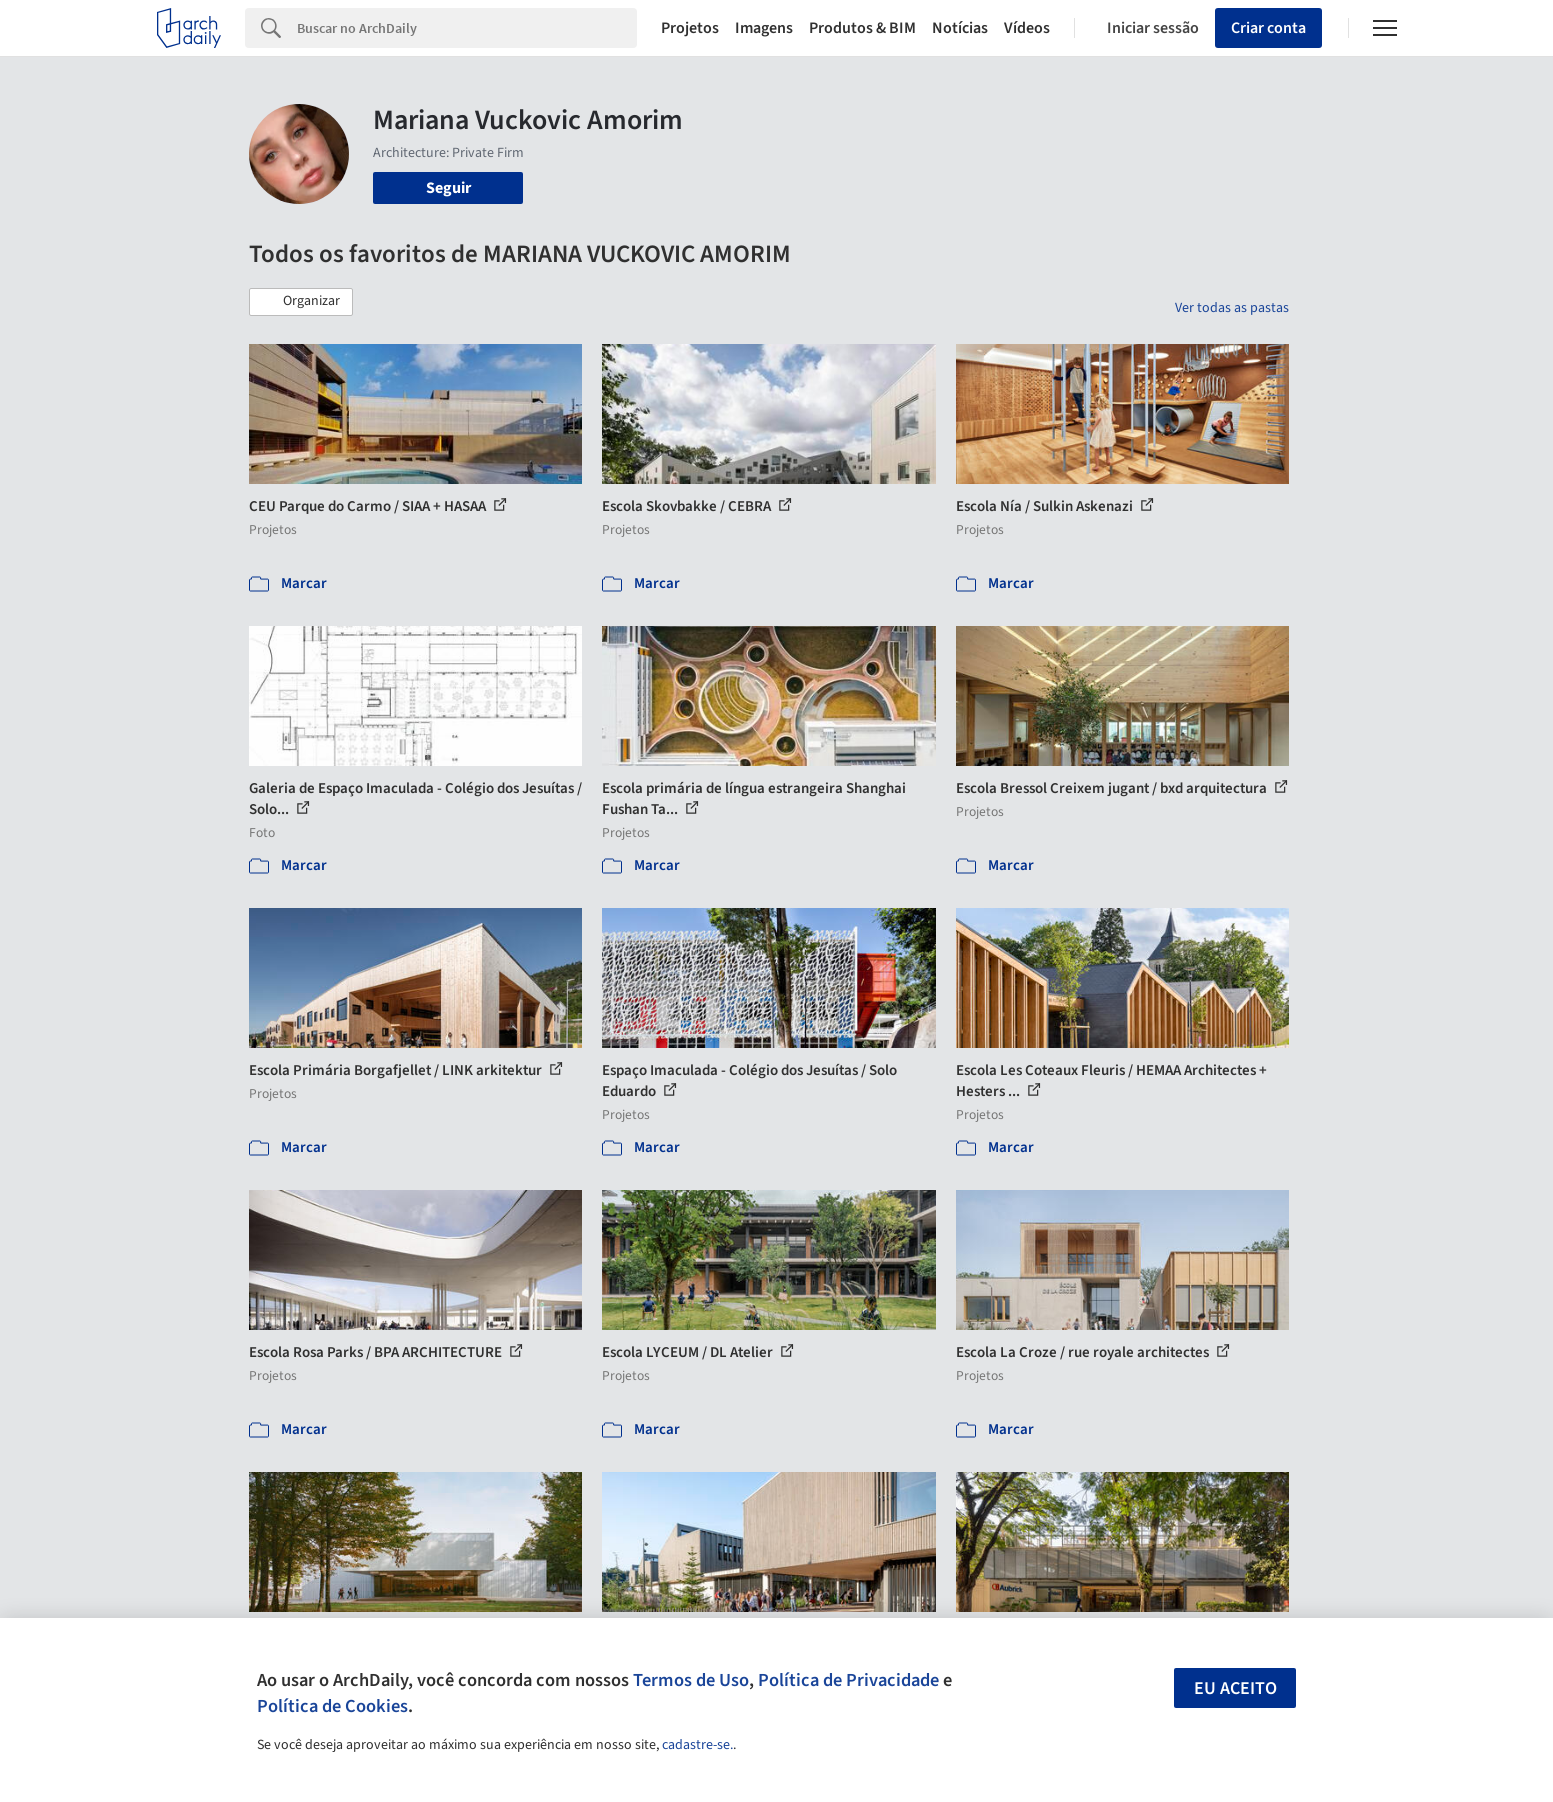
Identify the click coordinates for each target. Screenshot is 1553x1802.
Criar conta (1268, 28)
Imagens (764, 28)
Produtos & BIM (862, 28)
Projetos (690, 28)
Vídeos (1027, 28)
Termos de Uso (691, 1680)
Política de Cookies (332, 1706)
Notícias (960, 28)
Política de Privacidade (848, 1680)
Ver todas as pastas (1232, 308)
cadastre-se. (697, 1745)
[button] (301, 302)
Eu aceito (1235, 1688)
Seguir (448, 188)
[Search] (467, 28)
